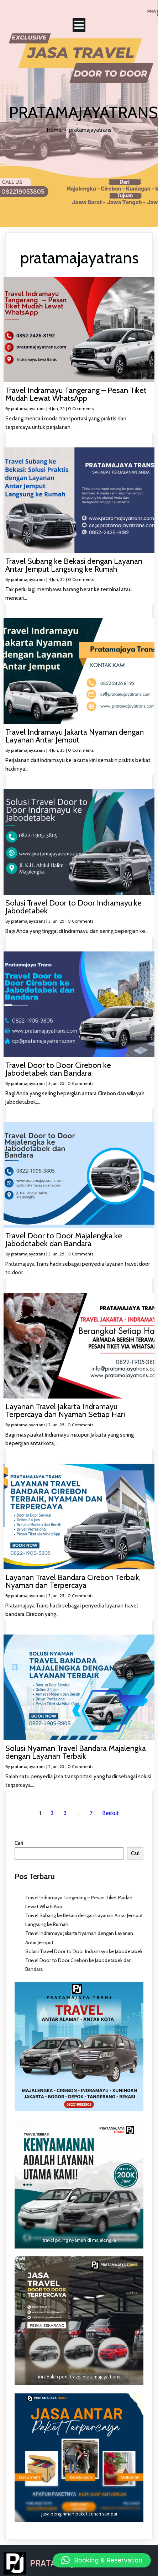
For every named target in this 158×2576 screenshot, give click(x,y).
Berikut (110, 1813)
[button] (102, 2560)
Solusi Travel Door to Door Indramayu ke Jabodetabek (83, 1951)
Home (54, 129)
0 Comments (81, 408)
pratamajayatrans (28, 408)
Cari (19, 1843)
